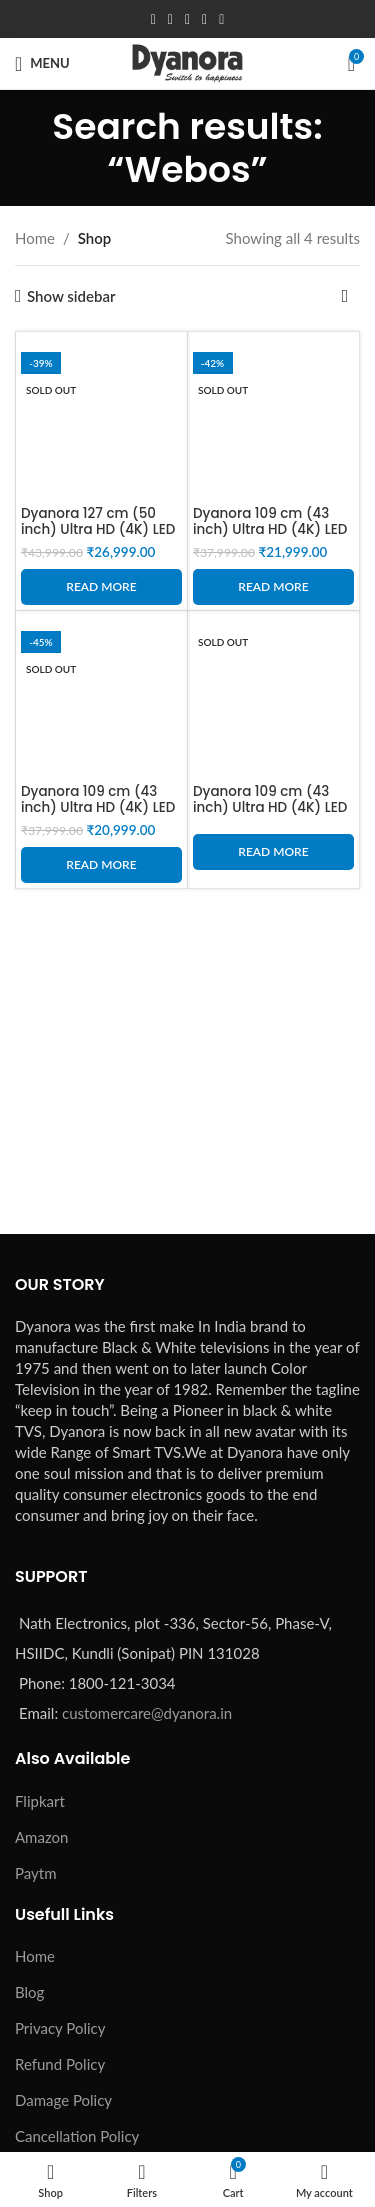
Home (35, 238)
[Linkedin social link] (204, 19)
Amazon (41, 1837)
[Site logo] (188, 61)
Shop (95, 238)
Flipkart (40, 1801)
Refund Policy (60, 2064)
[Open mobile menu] (42, 64)
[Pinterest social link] (187, 19)
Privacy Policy (60, 2028)
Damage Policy (63, 2100)
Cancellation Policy (77, 2136)
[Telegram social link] (221, 19)
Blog (29, 1992)
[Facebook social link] (153, 19)
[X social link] (170, 19)
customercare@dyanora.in (147, 1713)
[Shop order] (345, 296)
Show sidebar (71, 296)
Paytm (36, 1873)
